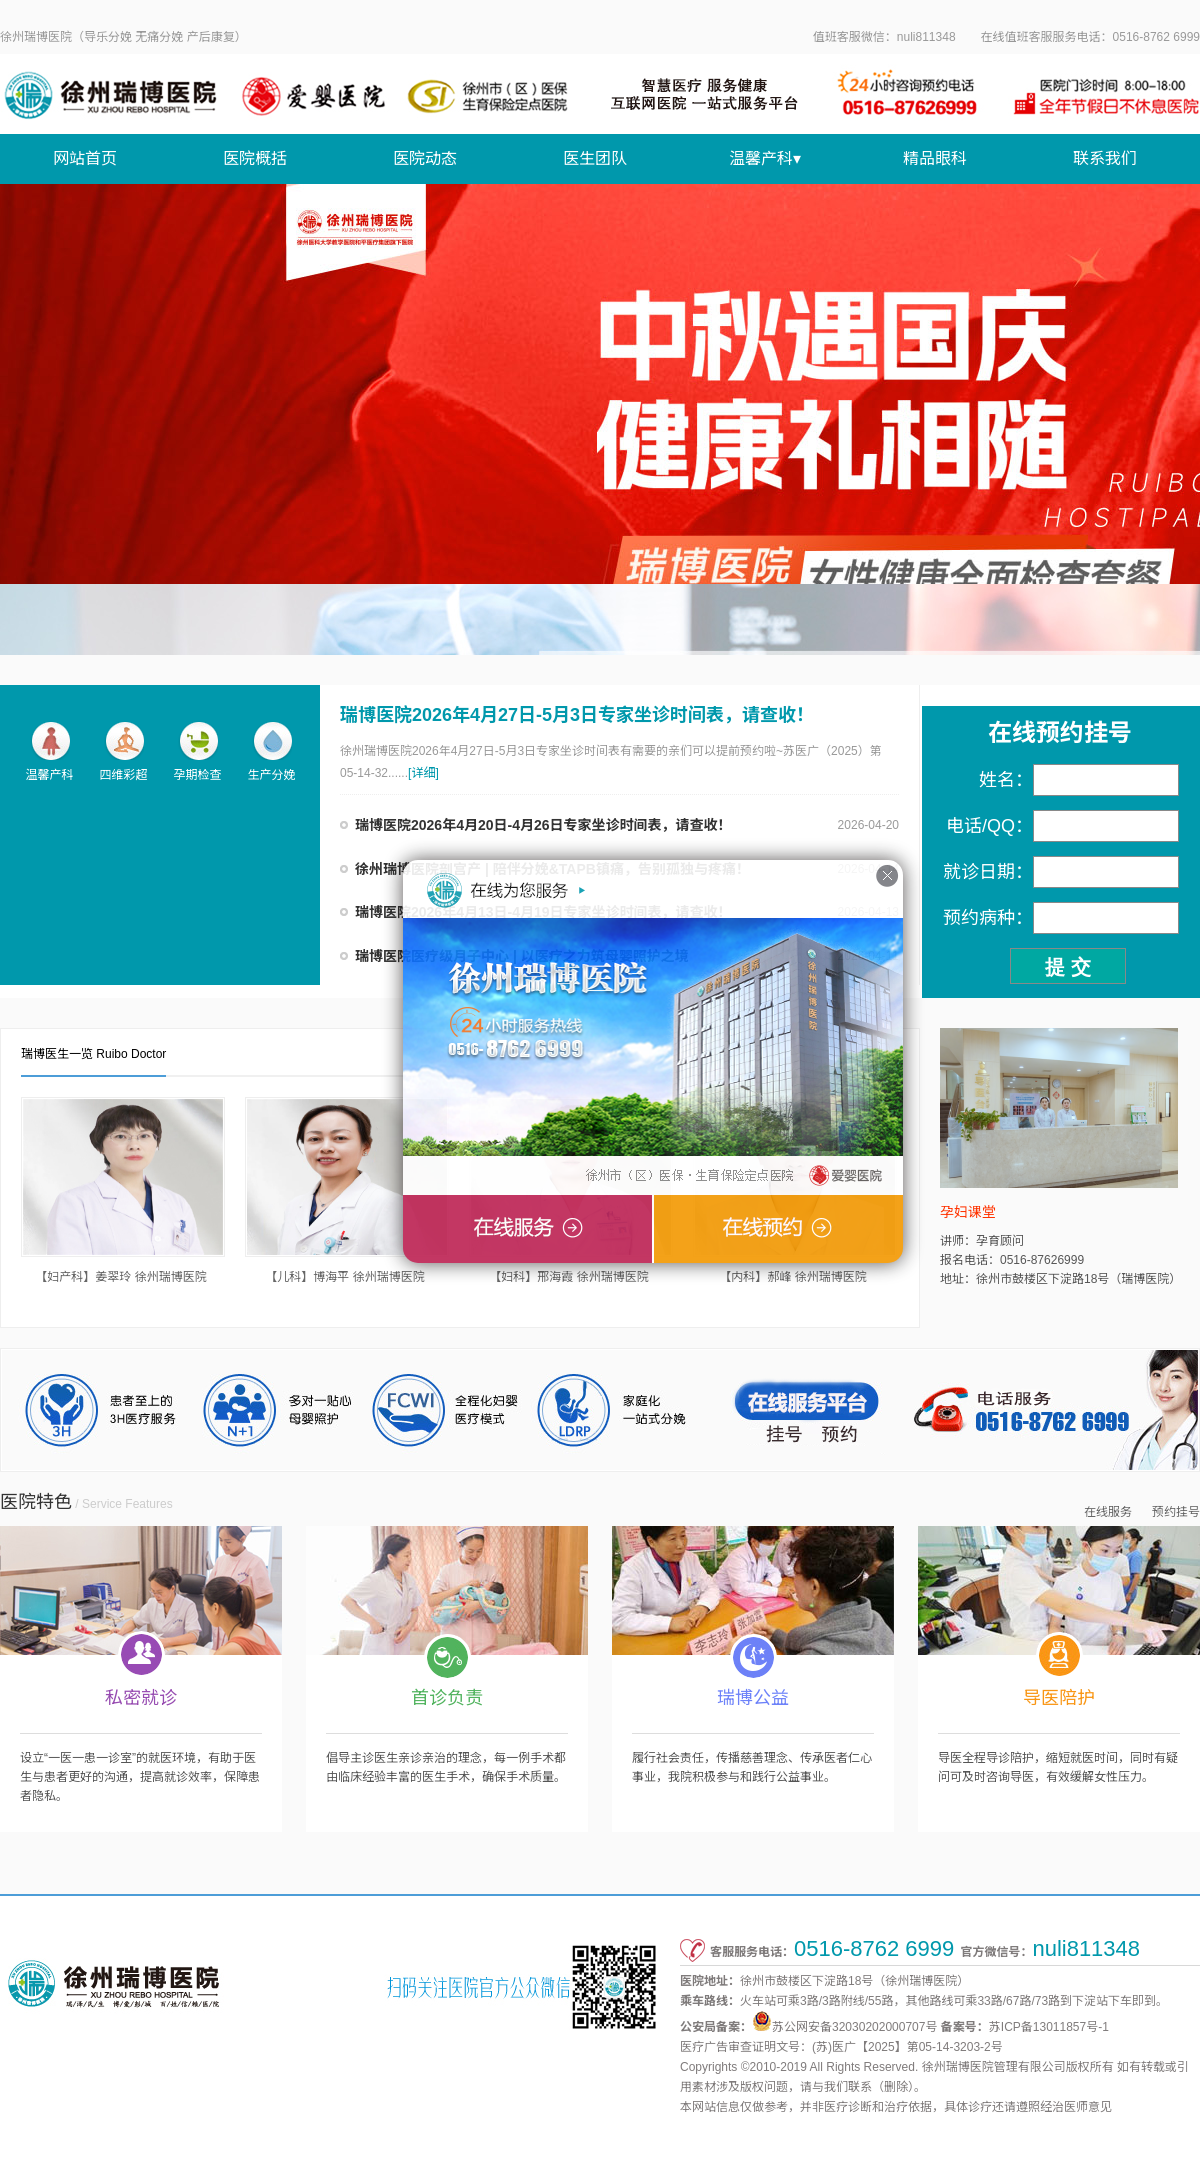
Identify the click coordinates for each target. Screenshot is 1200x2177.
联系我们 (1105, 158)
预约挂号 (1176, 1512)
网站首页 (85, 158)
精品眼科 (935, 158)
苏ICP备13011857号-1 (1049, 2027)
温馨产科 (49, 751)
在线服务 (1108, 1512)
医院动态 (425, 158)
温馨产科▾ (765, 158)
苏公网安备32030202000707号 (854, 2027)
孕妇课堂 (968, 1212)
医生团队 (595, 158)
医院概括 (255, 158)
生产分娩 (271, 751)
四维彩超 (123, 751)
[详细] (423, 773)
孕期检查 (197, 751)
